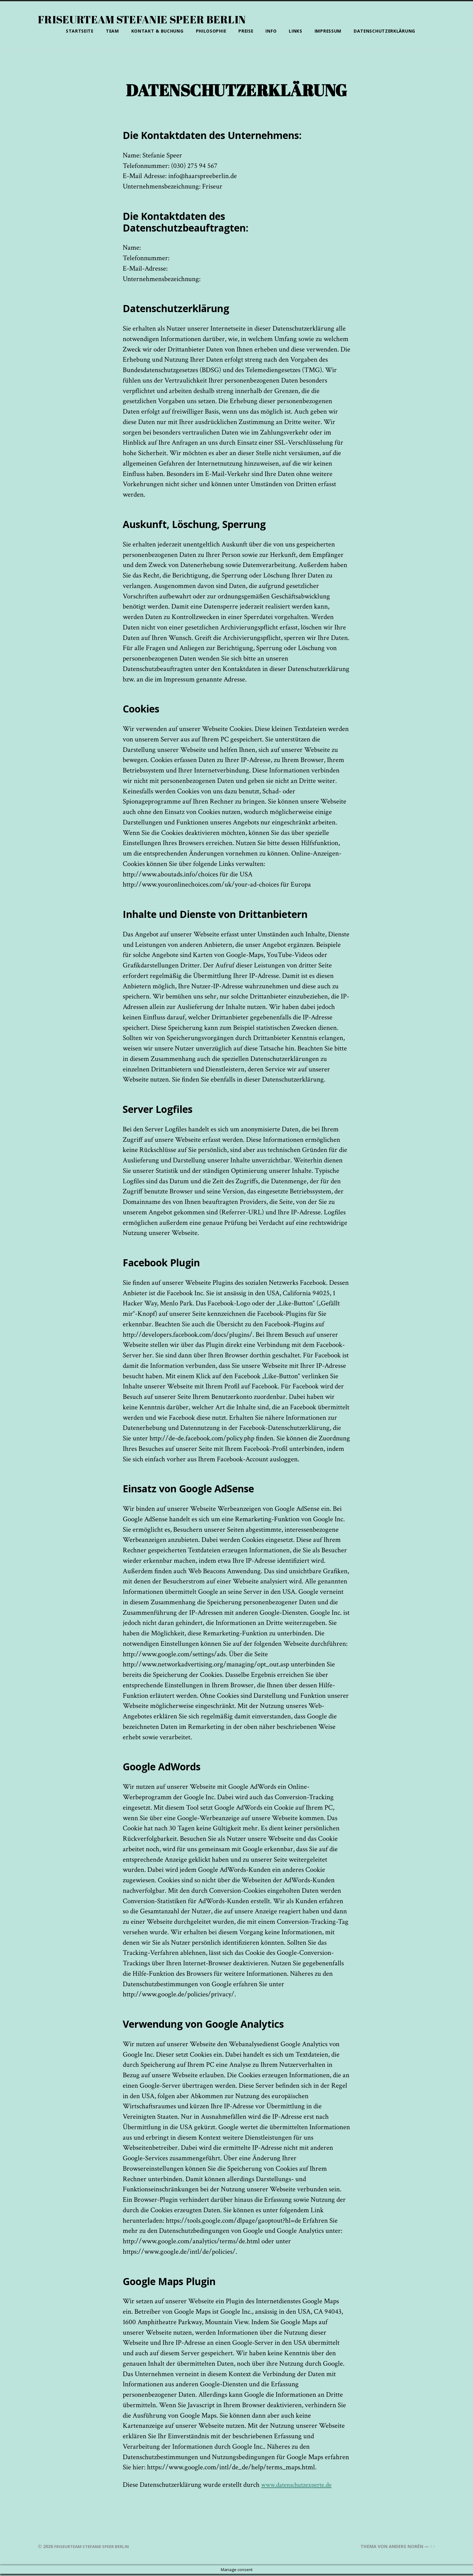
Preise (245, 31)
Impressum (328, 31)
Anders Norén (405, 2548)
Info (270, 31)
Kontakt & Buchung (157, 31)
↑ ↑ (432, 2548)
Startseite (79, 31)
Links (295, 31)
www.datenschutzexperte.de (299, 2487)
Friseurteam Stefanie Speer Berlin (145, 19)
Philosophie (211, 31)
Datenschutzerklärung (384, 31)
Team (112, 31)
